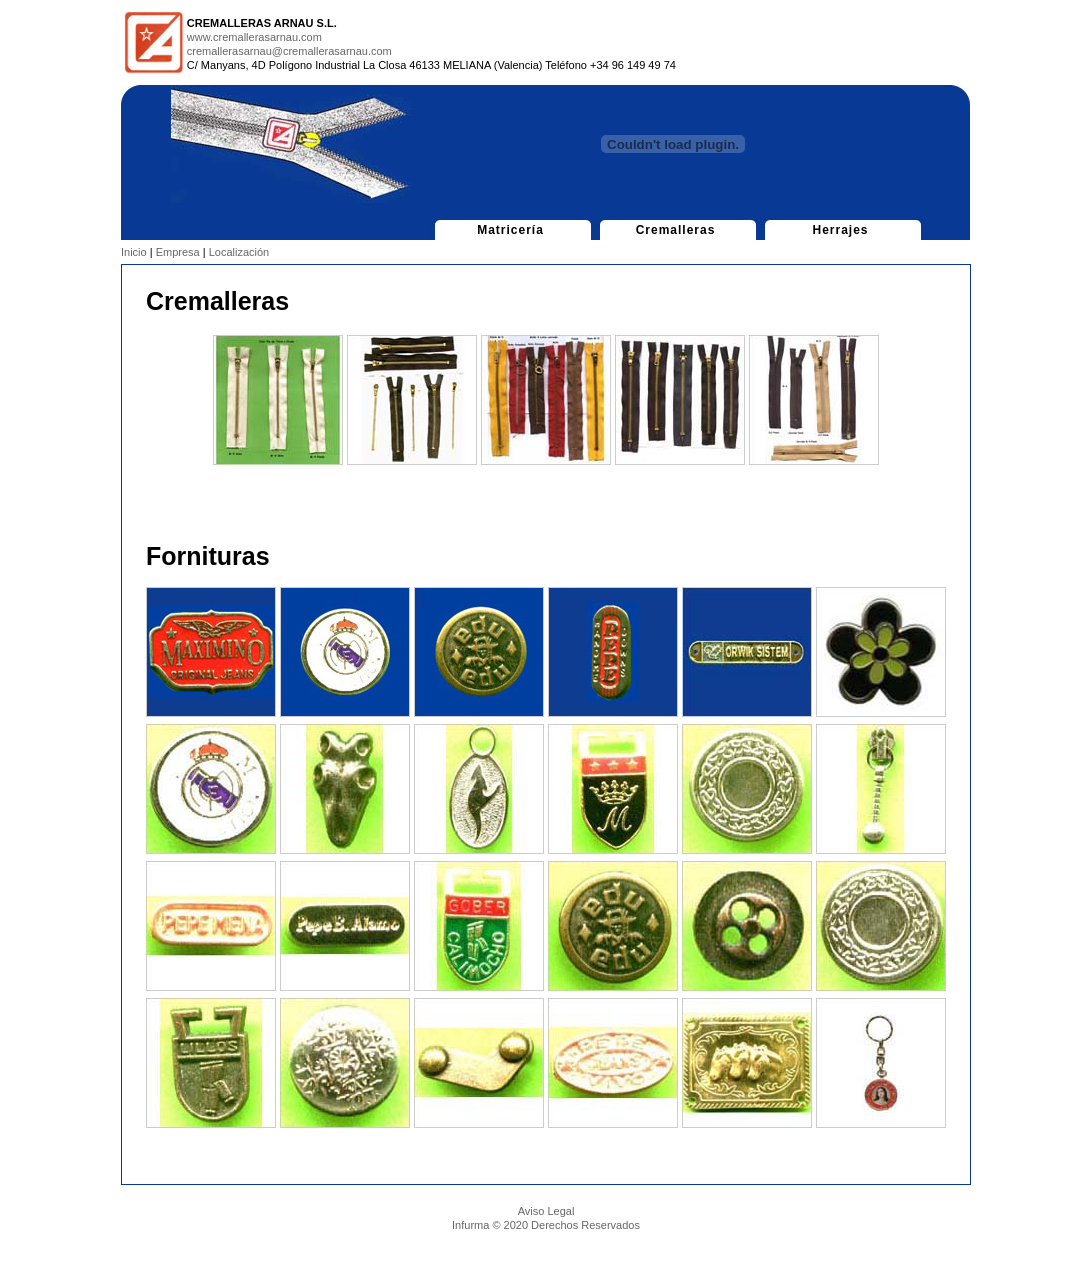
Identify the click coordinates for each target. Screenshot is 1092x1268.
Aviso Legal (546, 1211)
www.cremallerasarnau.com (254, 37)
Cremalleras (675, 230)
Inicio (134, 252)
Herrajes (840, 230)
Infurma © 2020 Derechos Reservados (546, 1225)
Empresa (178, 252)
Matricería (510, 230)
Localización (239, 252)
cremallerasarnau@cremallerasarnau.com (289, 51)
